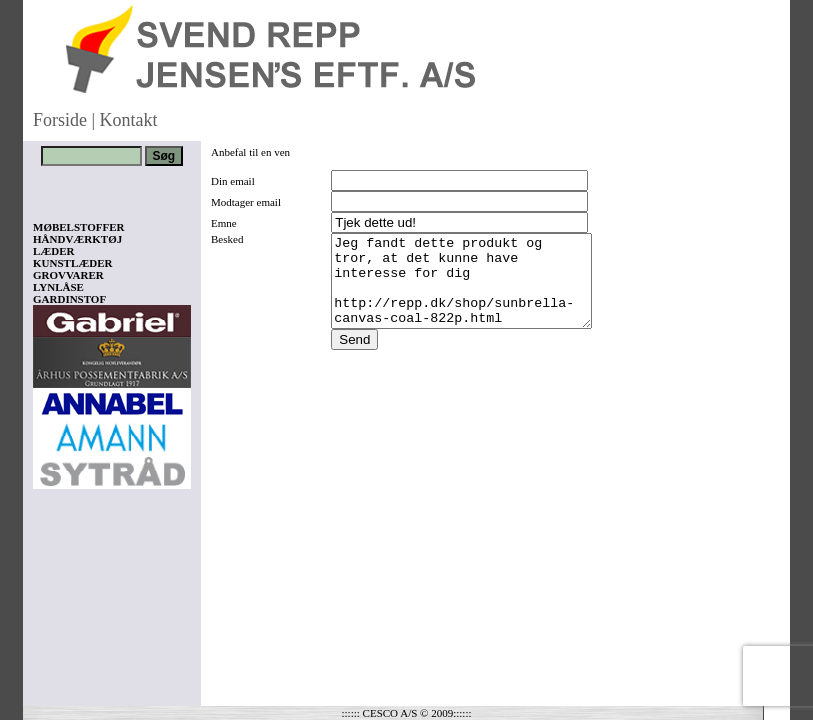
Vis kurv (60, 601)
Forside (60, 120)
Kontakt (129, 120)
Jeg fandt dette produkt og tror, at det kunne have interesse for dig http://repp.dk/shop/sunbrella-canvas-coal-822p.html (466, 290)
